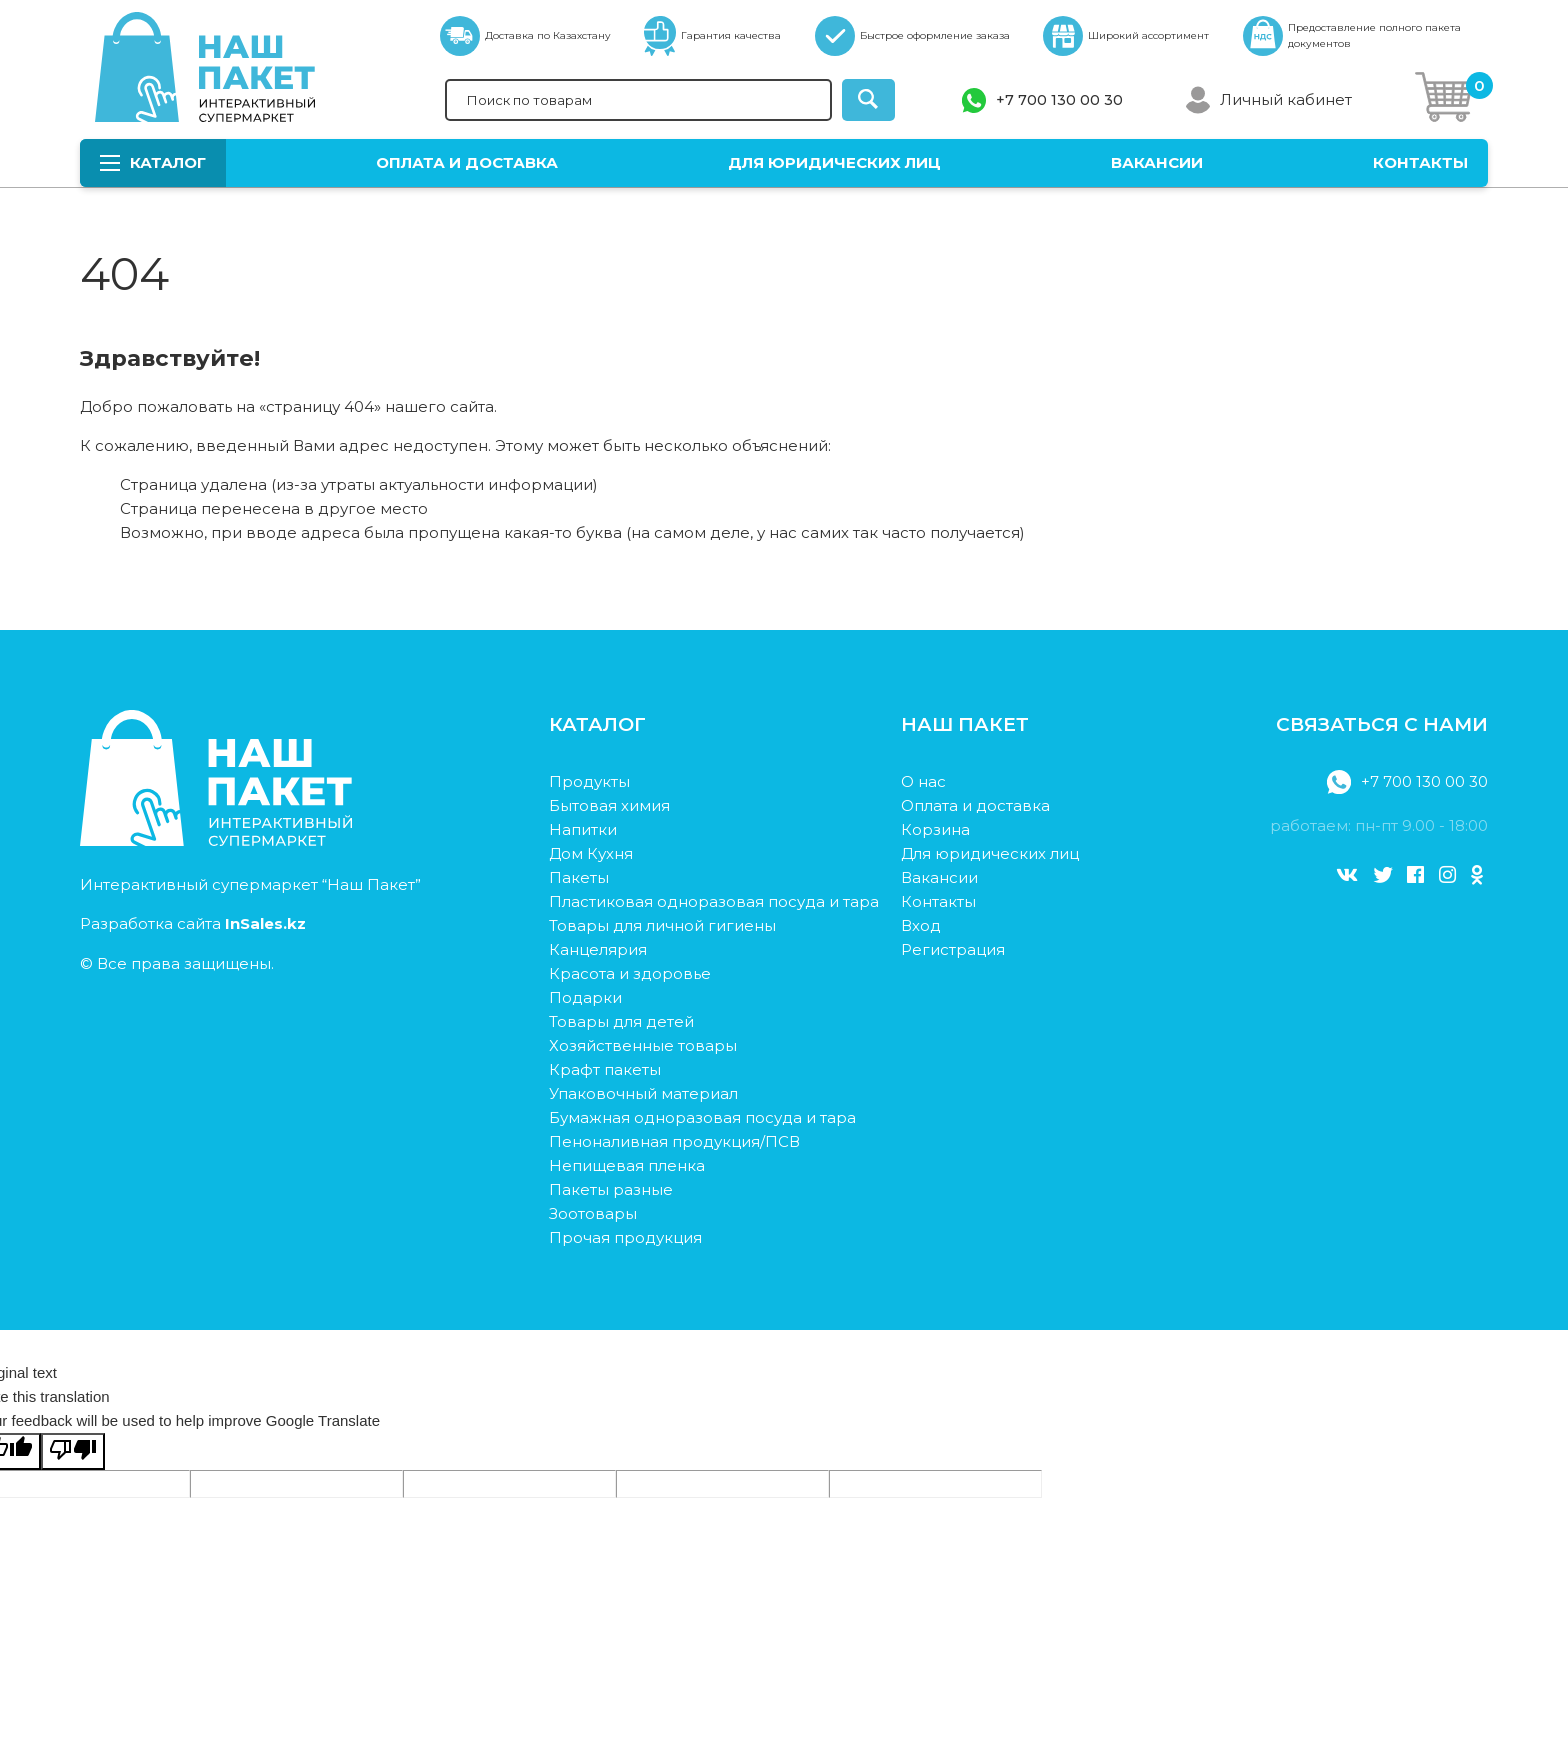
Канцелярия (598, 949)
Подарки (585, 997)
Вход (921, 925)
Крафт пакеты (605, 1069)
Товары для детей (621, 1021)
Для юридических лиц (834, 162)
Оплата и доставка (467, 162)
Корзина (935, 829)
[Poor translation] (73, 1451)
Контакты (1420, 162)
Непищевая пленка (627, 1165)
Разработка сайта (193, 923)
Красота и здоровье (630, 973)
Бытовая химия (609, 805)
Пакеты (579, 877)
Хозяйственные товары (643, 1045)
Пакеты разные (611, 1189)
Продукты (589, 781)
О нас (923, 781)
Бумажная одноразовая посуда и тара (702, 1117)
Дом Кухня (591, 853)
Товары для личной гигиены (662, 925)
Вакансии (1157, 162)
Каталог (153, 162)
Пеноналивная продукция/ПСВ (674, 1141)
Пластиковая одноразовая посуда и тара (714, 901)
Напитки (583, 829)
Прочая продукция (625, 1237)
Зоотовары (593, 1213)
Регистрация (953, 949)
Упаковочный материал (643, 1093)
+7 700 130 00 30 (1059, 100)
